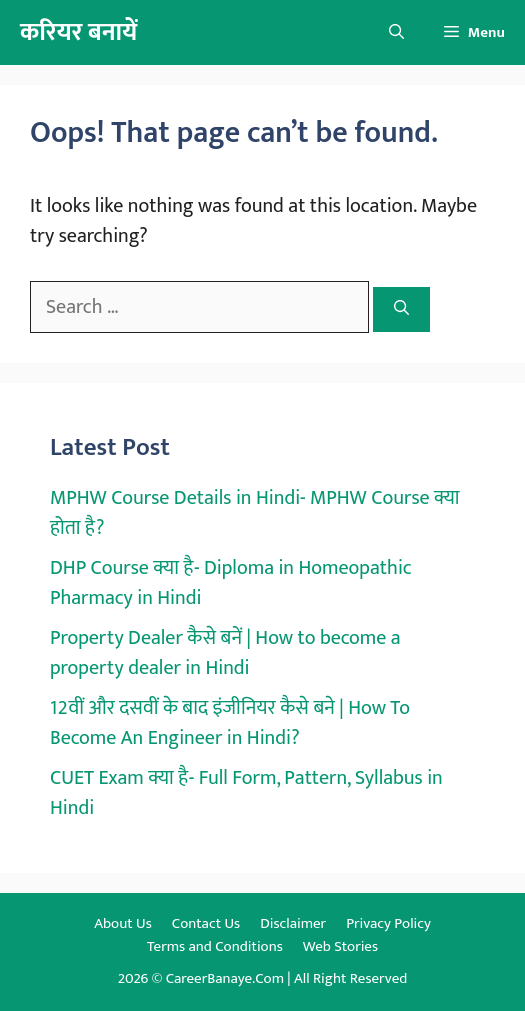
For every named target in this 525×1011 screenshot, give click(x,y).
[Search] (401, 309)
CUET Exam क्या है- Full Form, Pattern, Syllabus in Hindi (246, 793)
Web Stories (340, 946)
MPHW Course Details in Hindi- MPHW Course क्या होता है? (255, 513)
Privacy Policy (388, 923)
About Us (123, 923)
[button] (396, 32)
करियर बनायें (78, 32)
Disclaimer (293, 923)
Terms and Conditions (215, 946)
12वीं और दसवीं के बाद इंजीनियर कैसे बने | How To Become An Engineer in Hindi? (230, 723)
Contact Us (206, 923)
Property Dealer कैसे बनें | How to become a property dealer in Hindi (225, 653)
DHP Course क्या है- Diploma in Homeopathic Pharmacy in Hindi (231, 583)
